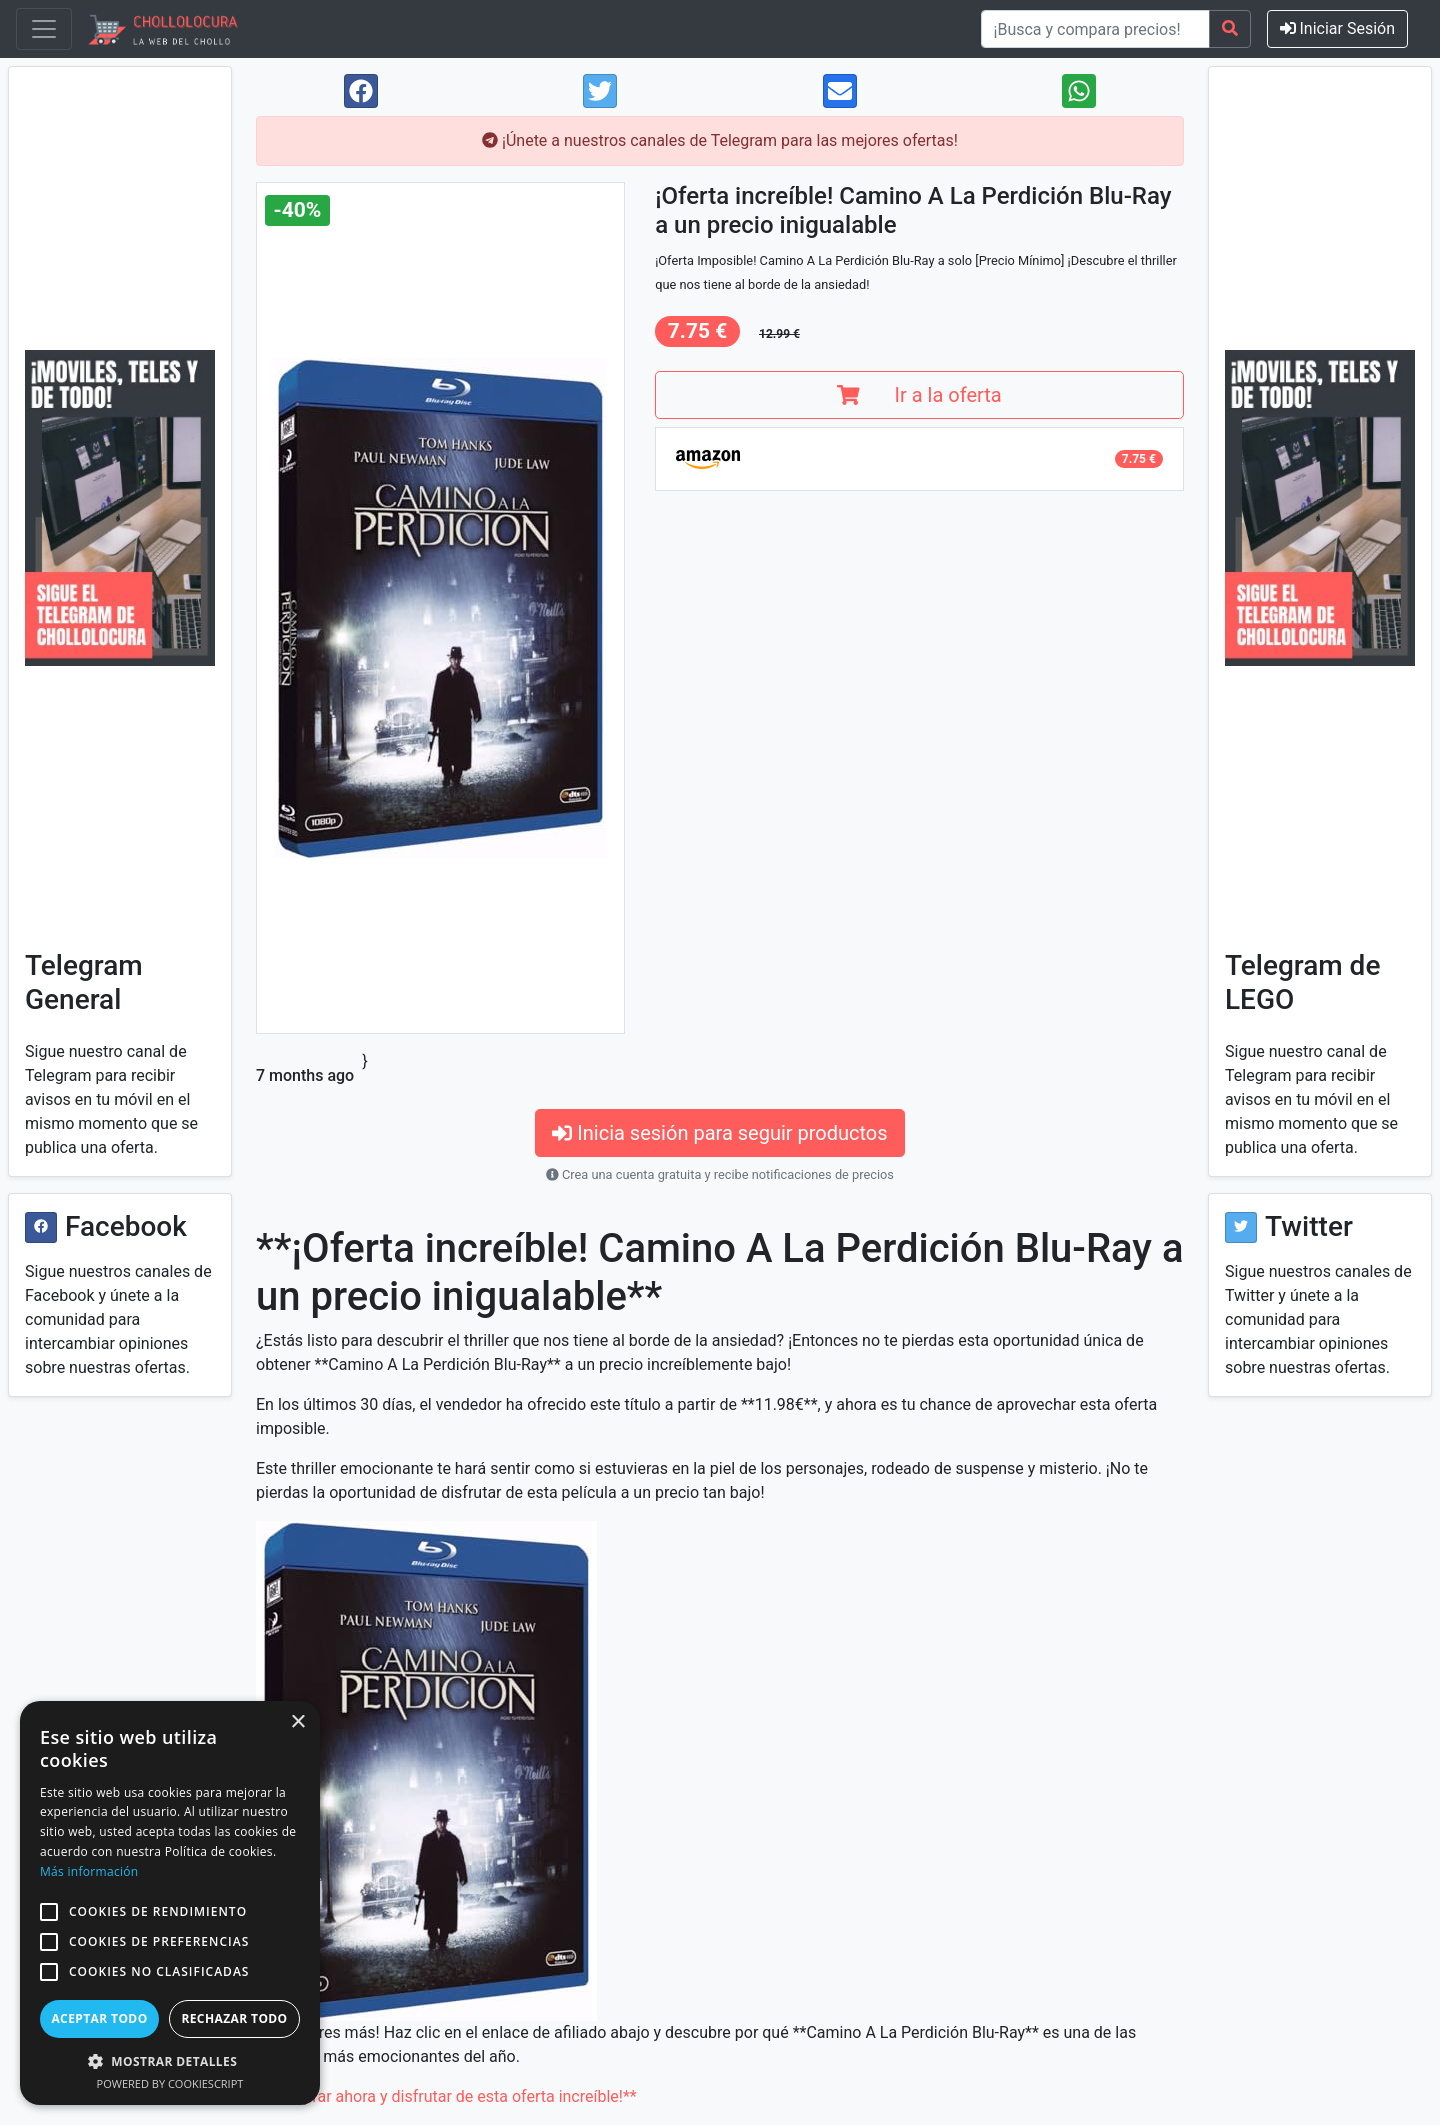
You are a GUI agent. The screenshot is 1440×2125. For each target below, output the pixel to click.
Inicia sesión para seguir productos (719, 1133)
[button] (49, 1912)
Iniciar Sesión (1338, 28)
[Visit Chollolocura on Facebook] (41, 1227)
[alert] (170, 1903)
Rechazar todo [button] (234, 2018)
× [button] (297, 1722)
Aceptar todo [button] (99, 2018)
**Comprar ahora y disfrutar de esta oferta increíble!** (446, 2096)
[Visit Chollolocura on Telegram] (120, 508)
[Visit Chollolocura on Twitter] (1241, 1227)
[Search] (1230, 29)
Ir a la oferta (919, 395)
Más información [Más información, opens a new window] (89, 1871)
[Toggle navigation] (44, 29)
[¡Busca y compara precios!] (1095, 29)
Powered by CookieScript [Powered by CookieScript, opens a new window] (170, 2083)
